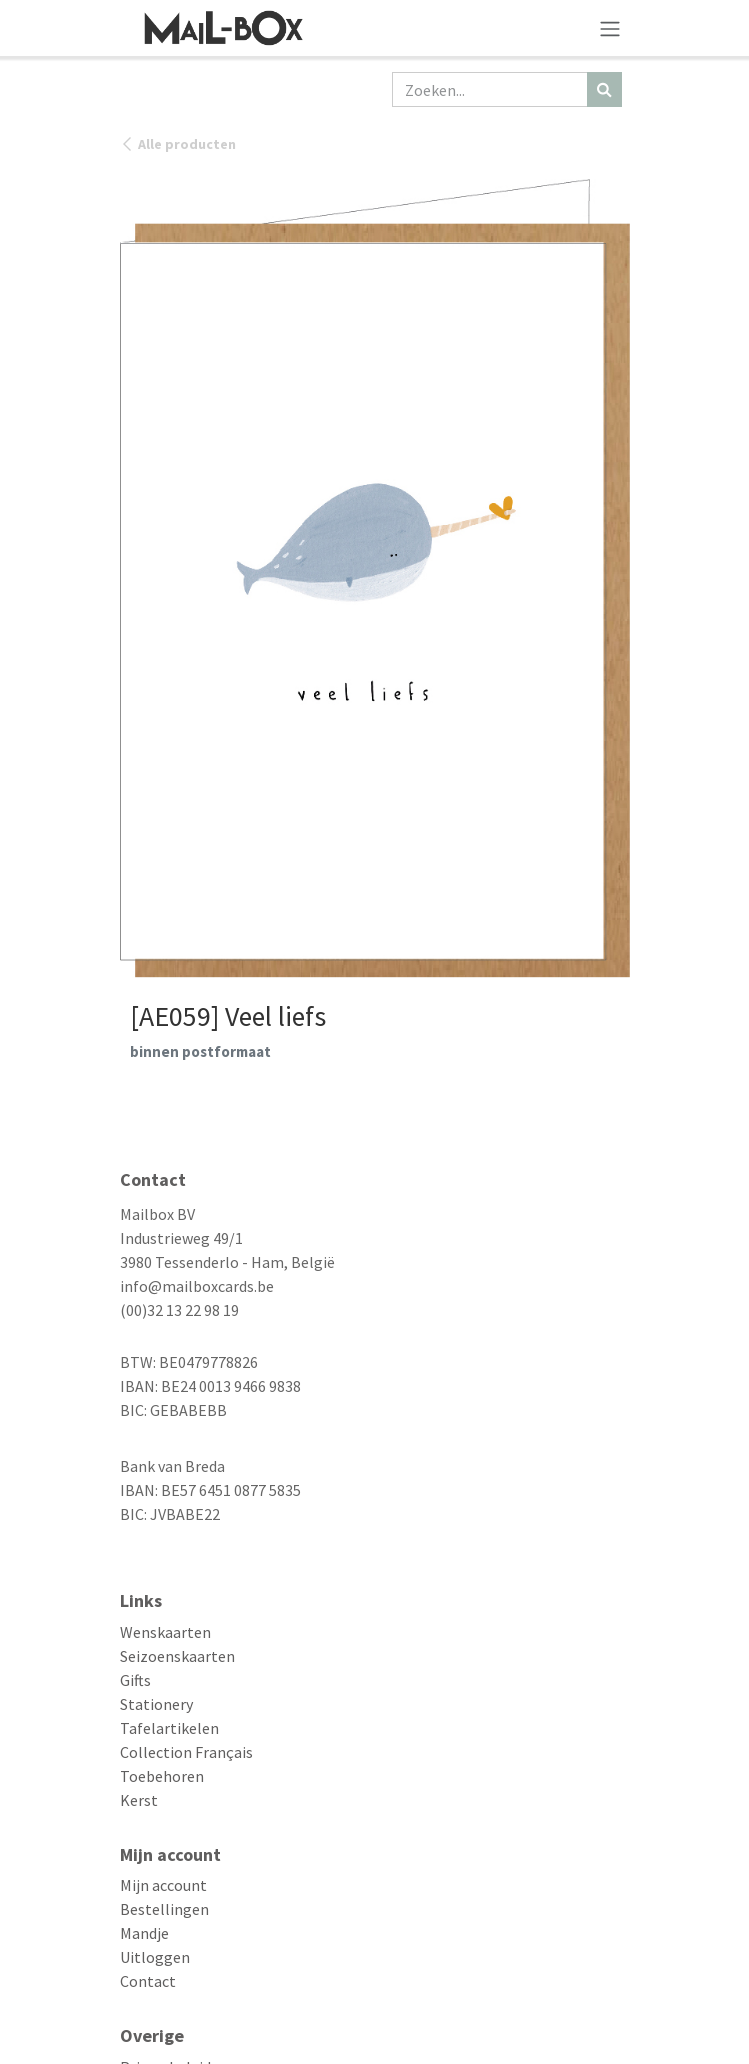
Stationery (156, 1704)
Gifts (135, 1680)
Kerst (139, 1800)
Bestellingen (164, 1909)
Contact (148, 1981)
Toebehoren (162, 1776)
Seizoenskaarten (177, 1656)
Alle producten (178, 144)
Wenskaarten (165, 1632)
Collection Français (186, 1752)
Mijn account (163, 1885)
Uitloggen (155, 1957)
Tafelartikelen (169, 1728)
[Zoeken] (604, 89)
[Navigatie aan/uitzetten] (610, 28)
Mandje (144, 1933)
